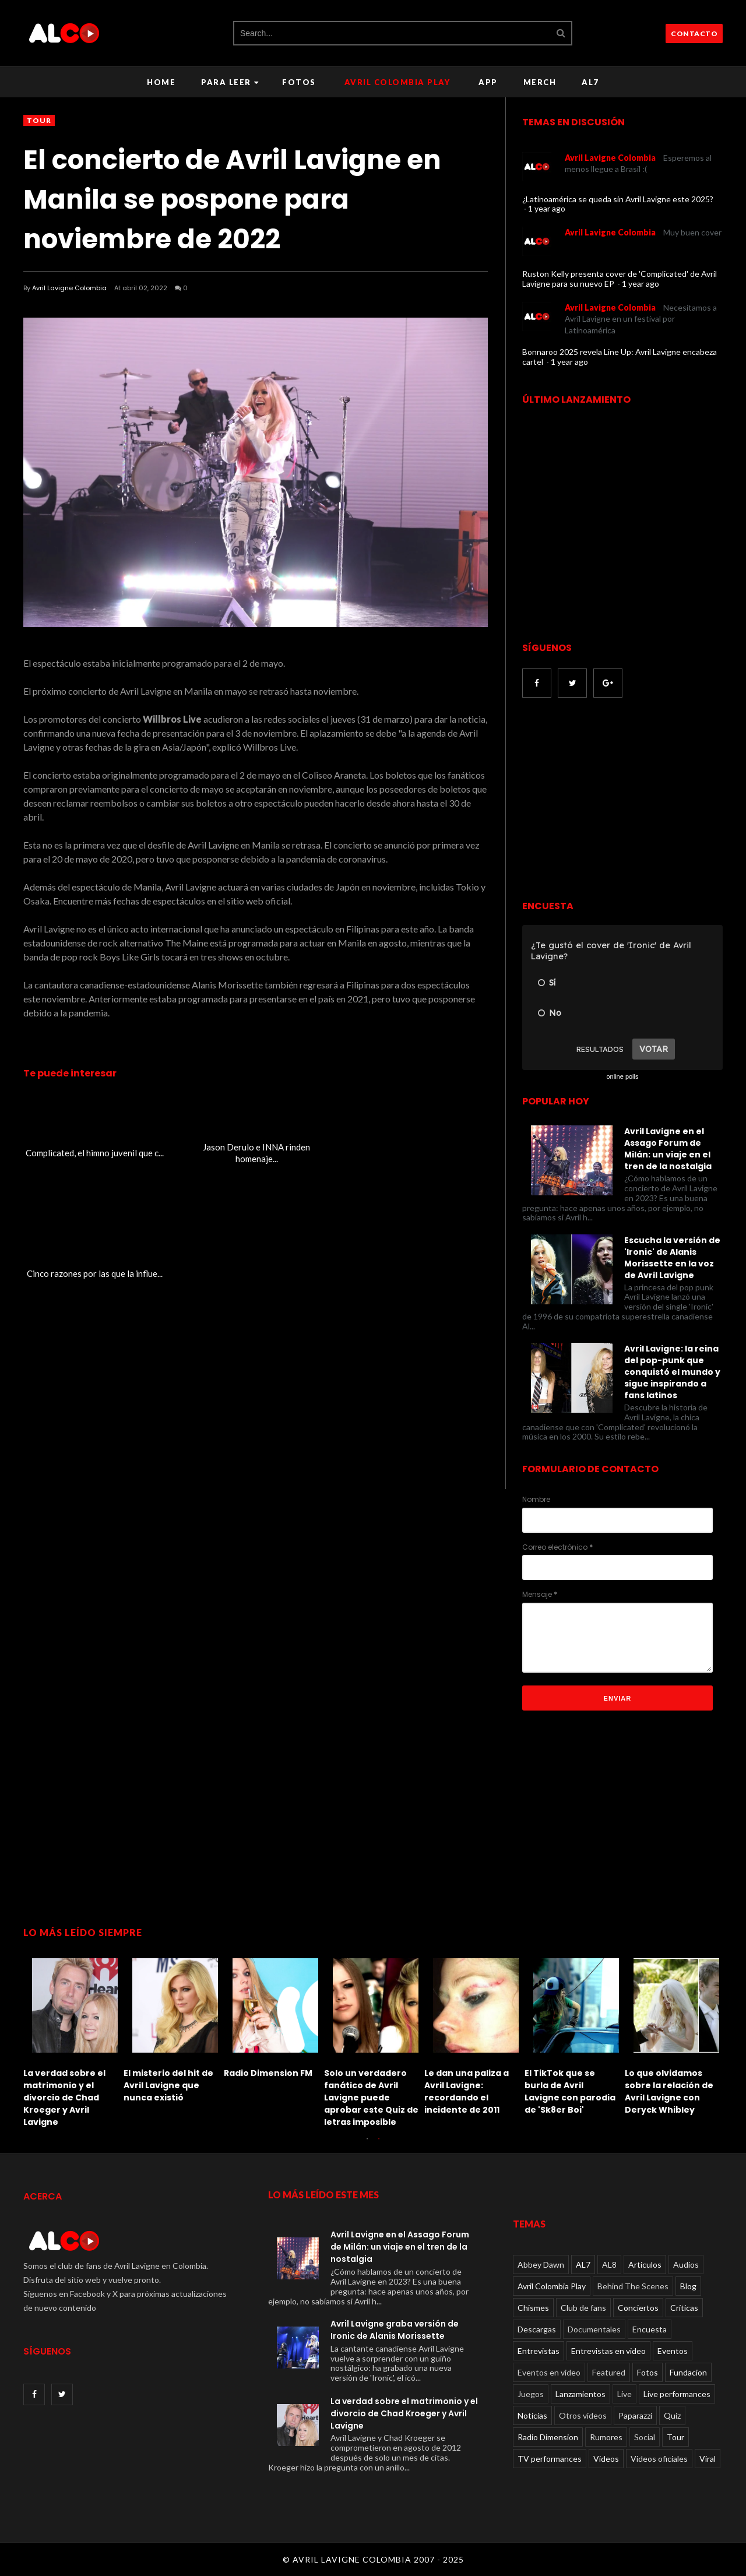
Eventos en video (549, 2372)
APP (488, 82)
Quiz (672, 2415)
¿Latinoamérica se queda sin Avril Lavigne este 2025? (617, 199)
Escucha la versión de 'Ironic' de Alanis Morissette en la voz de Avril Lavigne (672, 1257)
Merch (540, 82)
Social (644, 2437)
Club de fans (583, 2308)
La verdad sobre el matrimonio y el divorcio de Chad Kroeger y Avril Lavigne (64, 2097)
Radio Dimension (548, 2437)
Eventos (672, 2351)
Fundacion (688, 2372)
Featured (608, 2372)
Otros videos (583, 2415)
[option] (73, 2039)
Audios (686, 2264)
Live (624, 2394)
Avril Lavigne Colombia (69, 288)
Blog (688, 2286)
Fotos (299, 82)
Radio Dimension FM (268, 2073)
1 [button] (367, 2145)
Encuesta (649, 2329)
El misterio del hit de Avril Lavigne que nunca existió (168, 2085)
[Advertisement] (620, 800)
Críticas (684, 2308)
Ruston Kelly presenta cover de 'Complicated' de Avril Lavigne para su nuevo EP (619, 278)
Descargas (537, 2329)
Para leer (230, 82)
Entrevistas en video (608, 2351)
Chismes (533, 2308)
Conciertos (638, 2308)
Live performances (676, 2394)
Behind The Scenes (632, 2286)
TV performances (550, 2459)
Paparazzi (635, 2415)
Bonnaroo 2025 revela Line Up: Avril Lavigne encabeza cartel (619, 357)
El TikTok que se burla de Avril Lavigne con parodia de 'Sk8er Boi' (570, 2091)
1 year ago (546, 208)
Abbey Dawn (541, 2264)
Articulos (644, 2264)
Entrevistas (539, 2351)
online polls (622, 1076)
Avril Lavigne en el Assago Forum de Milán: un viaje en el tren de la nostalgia (668, 1148)
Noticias (532, 2415)
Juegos (531, 2394)
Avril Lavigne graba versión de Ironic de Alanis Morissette (394, 2330)
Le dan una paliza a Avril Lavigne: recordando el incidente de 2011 (466, 2091)
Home (161, 82)
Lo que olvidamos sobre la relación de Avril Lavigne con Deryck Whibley (669, 2091)
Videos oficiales (659, 2459)
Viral (707, 2459)
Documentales (594, 2329)
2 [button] (379, 2145)
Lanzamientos (580, 2394)
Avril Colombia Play (397, 82)
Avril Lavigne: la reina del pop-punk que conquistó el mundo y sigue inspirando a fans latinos (672, 1372)
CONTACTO (694, 33)
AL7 (590, 82)
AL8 (609, 2264)
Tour (39, 120)
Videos (606, 2459)
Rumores (606, 2437)
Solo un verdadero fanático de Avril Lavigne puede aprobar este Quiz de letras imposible (371, 2097)
